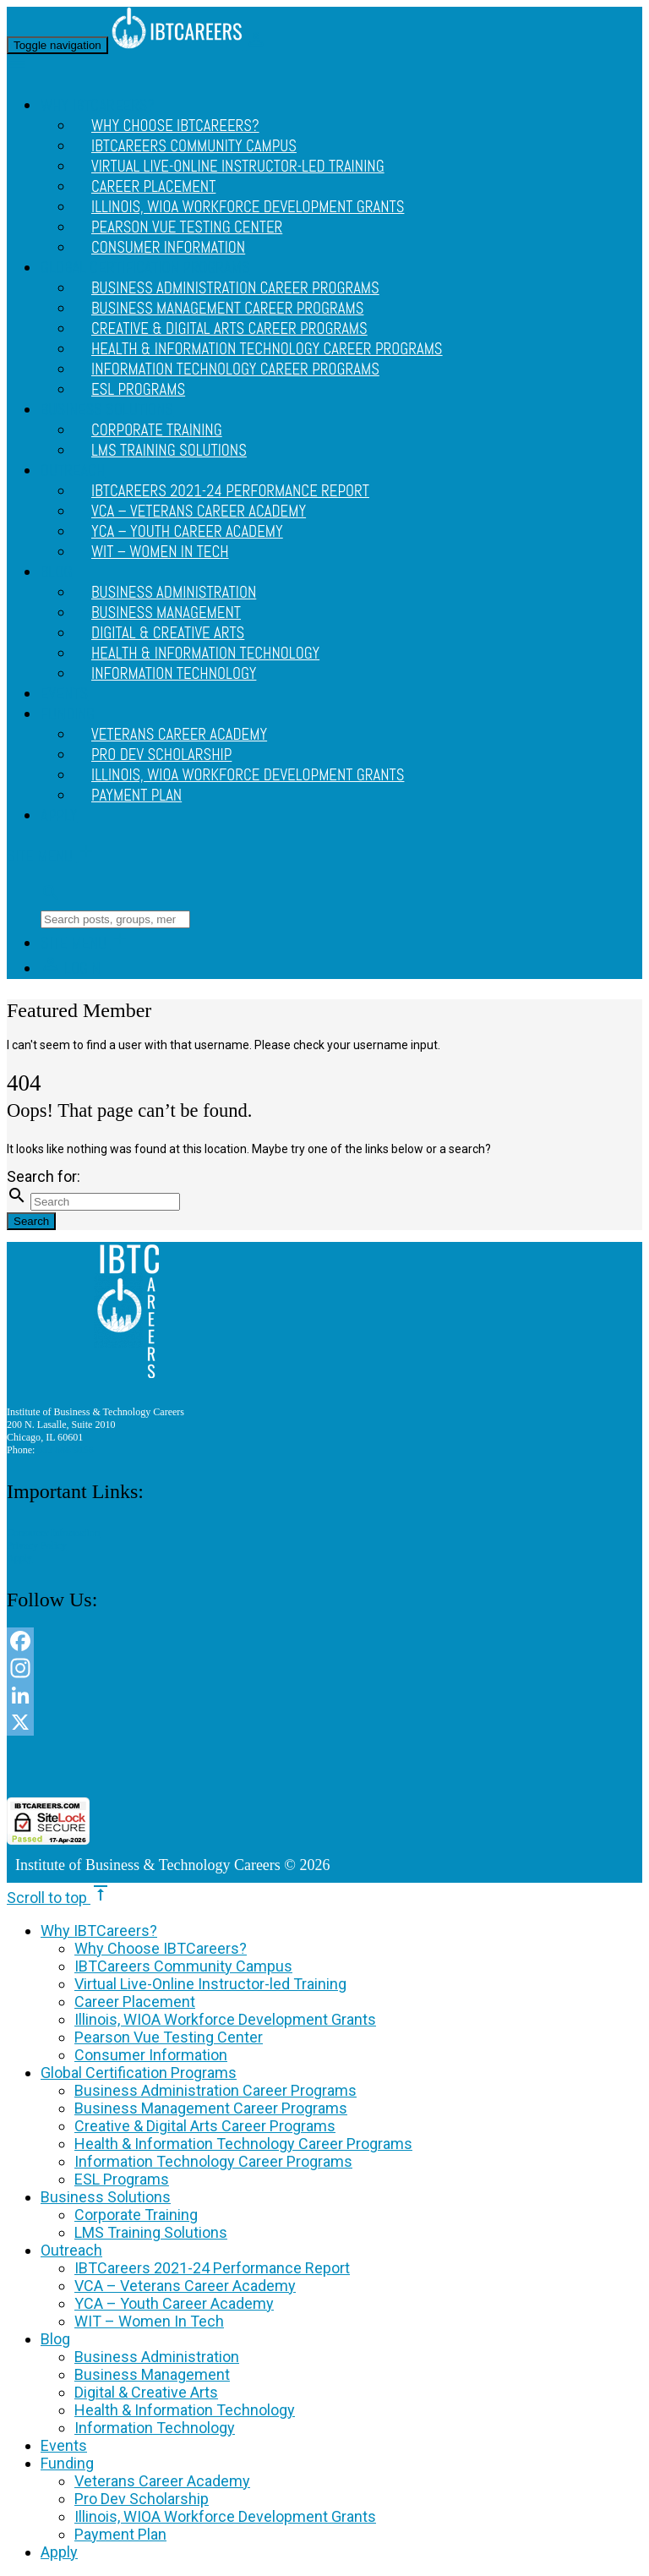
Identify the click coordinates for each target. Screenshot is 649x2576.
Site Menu (51, 856)
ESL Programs (138, 390)
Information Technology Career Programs (235, 369)
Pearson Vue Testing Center (168, 2037)
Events (64, 694)
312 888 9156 (65, 1450)
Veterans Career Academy (162, 2481)
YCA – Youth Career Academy (174, 2303)
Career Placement (134, 2001)
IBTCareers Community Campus (183, 1966)
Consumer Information (168, 248)
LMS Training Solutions (169, 450)
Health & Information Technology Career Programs (243, 2143)
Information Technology (173, 674)
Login (71, 969)
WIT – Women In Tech (160, 552)
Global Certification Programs (139, 2072)
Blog (56, 572)
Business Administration (156, 2356)
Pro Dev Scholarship (141, 2499)
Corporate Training (136, 2214)
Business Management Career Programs (210, 2108)
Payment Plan (136, 795)
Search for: (43, 1176)
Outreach (73, 471)
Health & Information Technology (184, 2410)
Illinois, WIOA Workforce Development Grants (247, 775)
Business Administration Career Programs (215, 2090)
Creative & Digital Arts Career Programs (204, 2126)
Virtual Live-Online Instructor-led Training (237, 166)
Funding (68, 714)
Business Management (152, 2374)
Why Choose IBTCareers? (160, 1948)
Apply (59, 816)
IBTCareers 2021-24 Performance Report (212, 2268)
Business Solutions (106, 2197)
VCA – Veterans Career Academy (185, 2285)
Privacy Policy (37, 1545)
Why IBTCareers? (99, 1930)
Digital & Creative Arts (146, 2392)
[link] (324, 1766)
